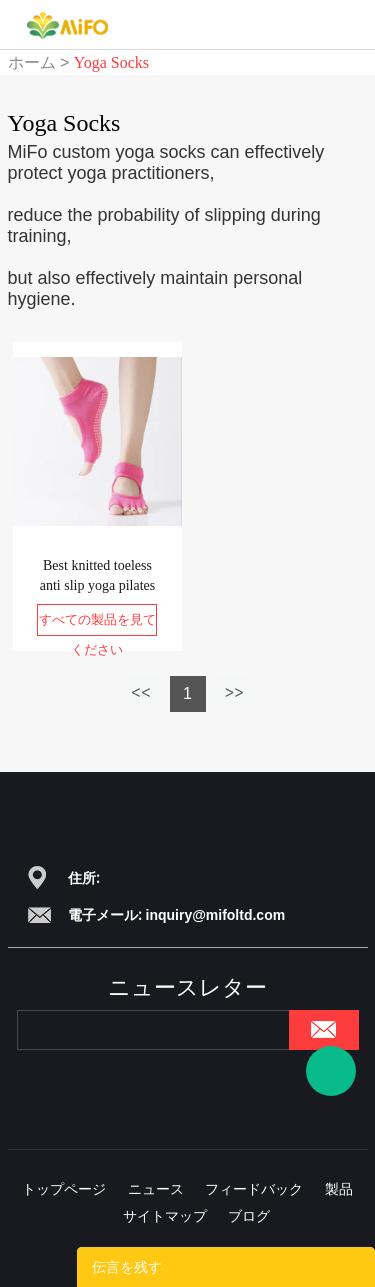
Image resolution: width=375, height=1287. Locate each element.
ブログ (249, 1215)
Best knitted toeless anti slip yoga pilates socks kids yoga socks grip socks (97, 577)
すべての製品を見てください (97, 624)
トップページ (64, 1188)
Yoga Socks (111, 62)
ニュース (156, 1188)
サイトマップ (165, 1215)
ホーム (32, 62)
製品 (339, 1188)
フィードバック (254, 1188)
